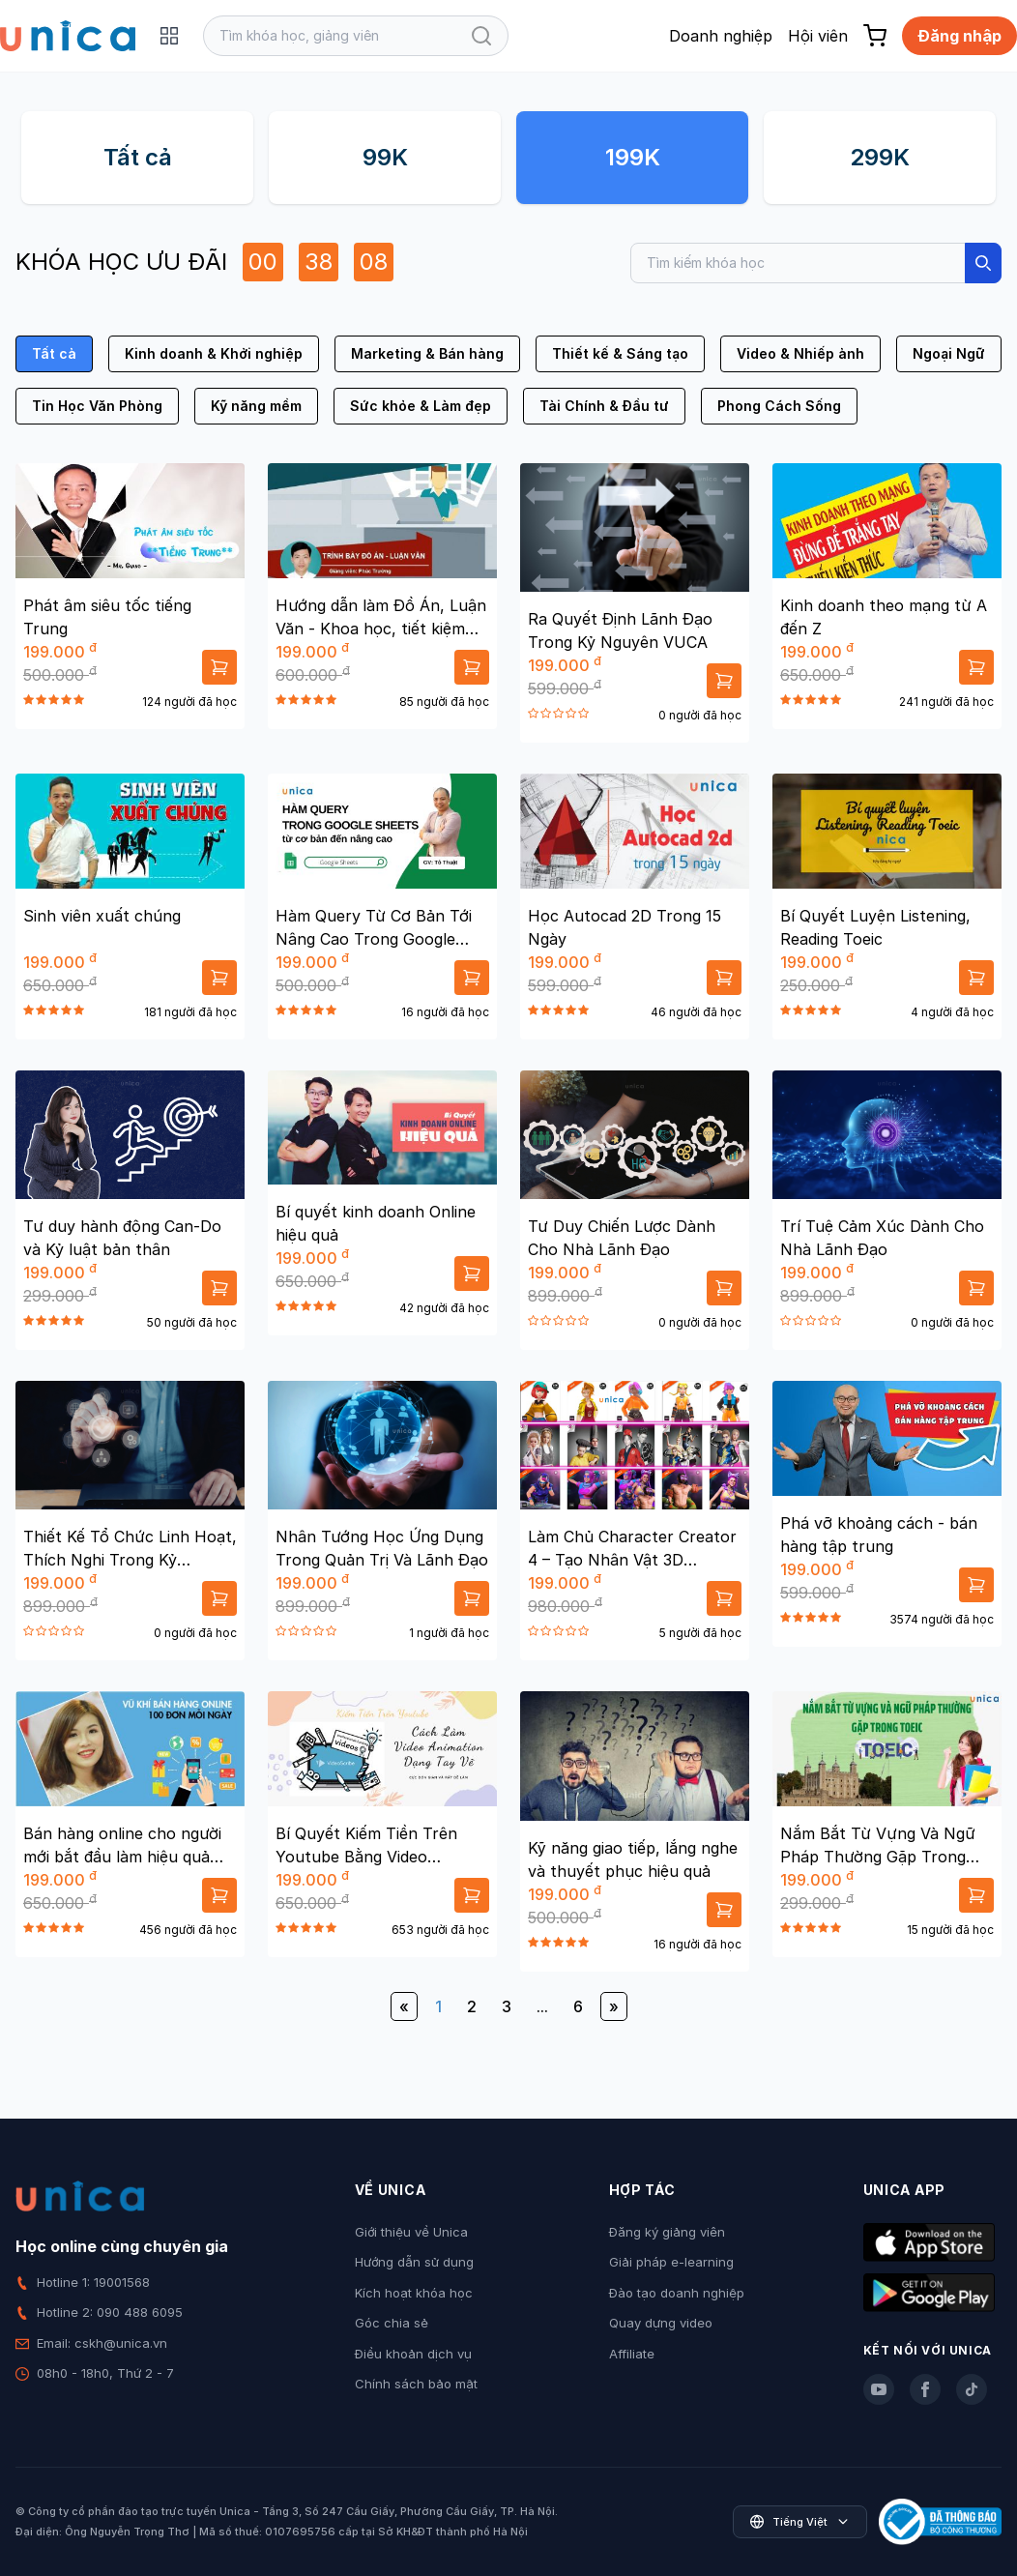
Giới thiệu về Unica (411, 2231)
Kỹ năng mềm (256, 405)
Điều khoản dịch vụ (413, 2353)
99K (385, 157)
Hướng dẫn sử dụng (414, 2261)
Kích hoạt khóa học (414, 2292)
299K (880, 157)
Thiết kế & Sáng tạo (620, 353)
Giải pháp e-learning (671, 2261)
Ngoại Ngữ (949, 353)
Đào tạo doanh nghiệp (676, 2292)
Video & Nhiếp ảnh (800, 353)
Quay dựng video (660, 2322)
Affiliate (631, 2353)
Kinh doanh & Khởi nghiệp (214, 353)
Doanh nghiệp (720, 35)
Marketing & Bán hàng (427, 353)
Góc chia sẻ (391, 2322)
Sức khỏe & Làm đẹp (420, 405)
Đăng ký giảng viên (667, 2231)
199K (632, 157)
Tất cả (137, 157)
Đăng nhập (959, 35)
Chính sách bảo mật (416, 2383)
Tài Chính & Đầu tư (604, 405)
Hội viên (818, 35)
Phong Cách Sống (779, 405)
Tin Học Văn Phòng (97, 405)
